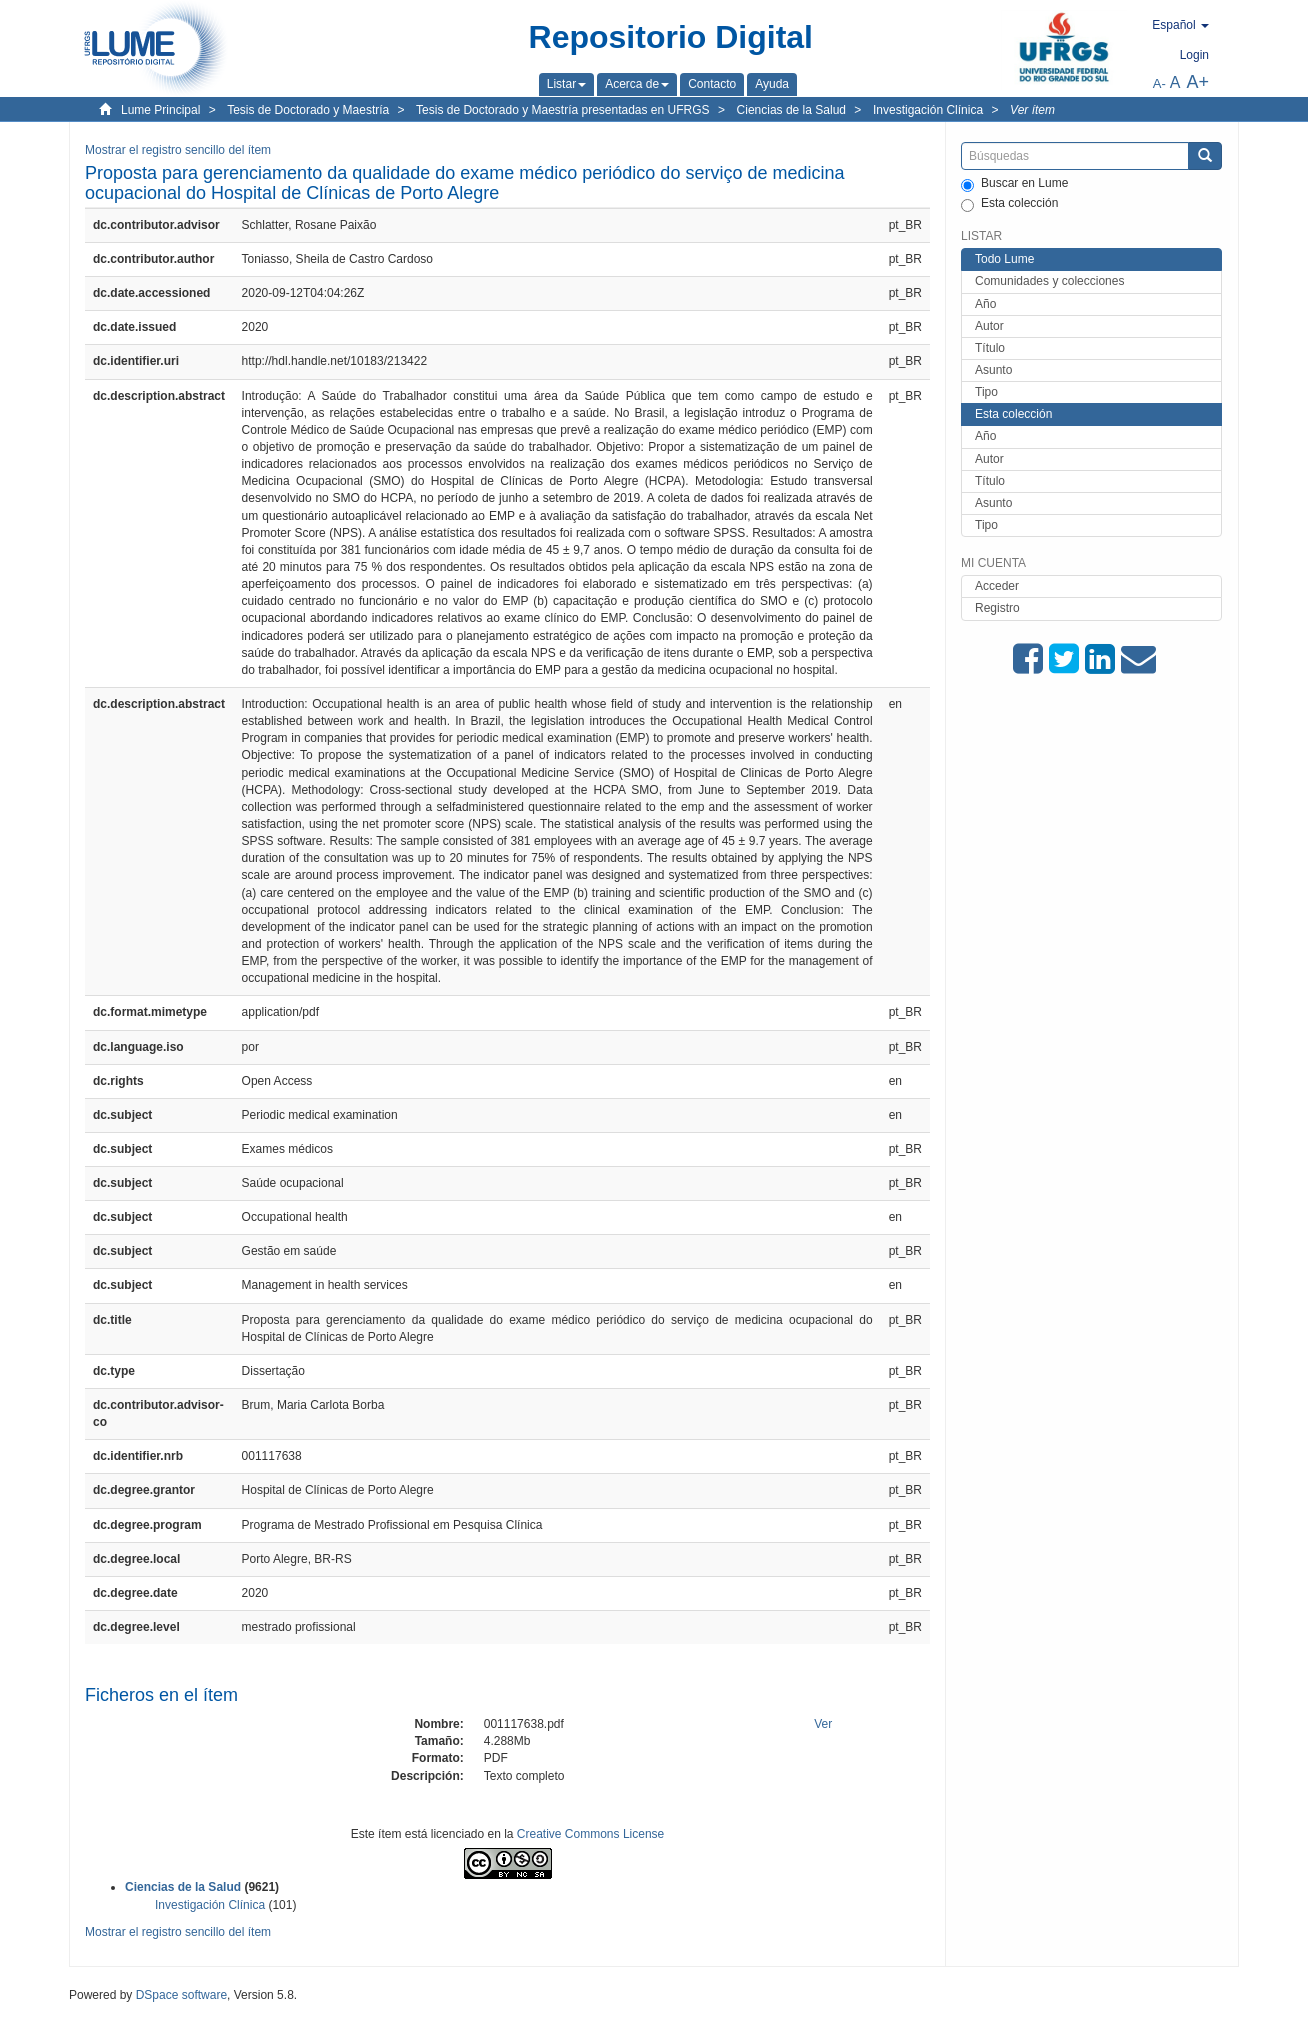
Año (985, 304)
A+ (1197, 82)
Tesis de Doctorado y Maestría (308, 110)
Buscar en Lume (1014, 184)
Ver (823, 1724)
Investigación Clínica (928, 110)
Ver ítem (1032, 110)
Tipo (986, 392)
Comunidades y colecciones (1049, 281)
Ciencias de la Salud (791, 110)
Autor (989, 326)
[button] (566, 84)
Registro (997, 608)
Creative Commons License (590, 1834)
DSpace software (181, 1995)
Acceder (997, 586)
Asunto (993, 370)
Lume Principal (160, 110)
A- (1159, 83)
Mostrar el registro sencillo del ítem (178, 150)
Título (990, 348)
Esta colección (1009, 204)
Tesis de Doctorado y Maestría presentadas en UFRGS (562, 110)
